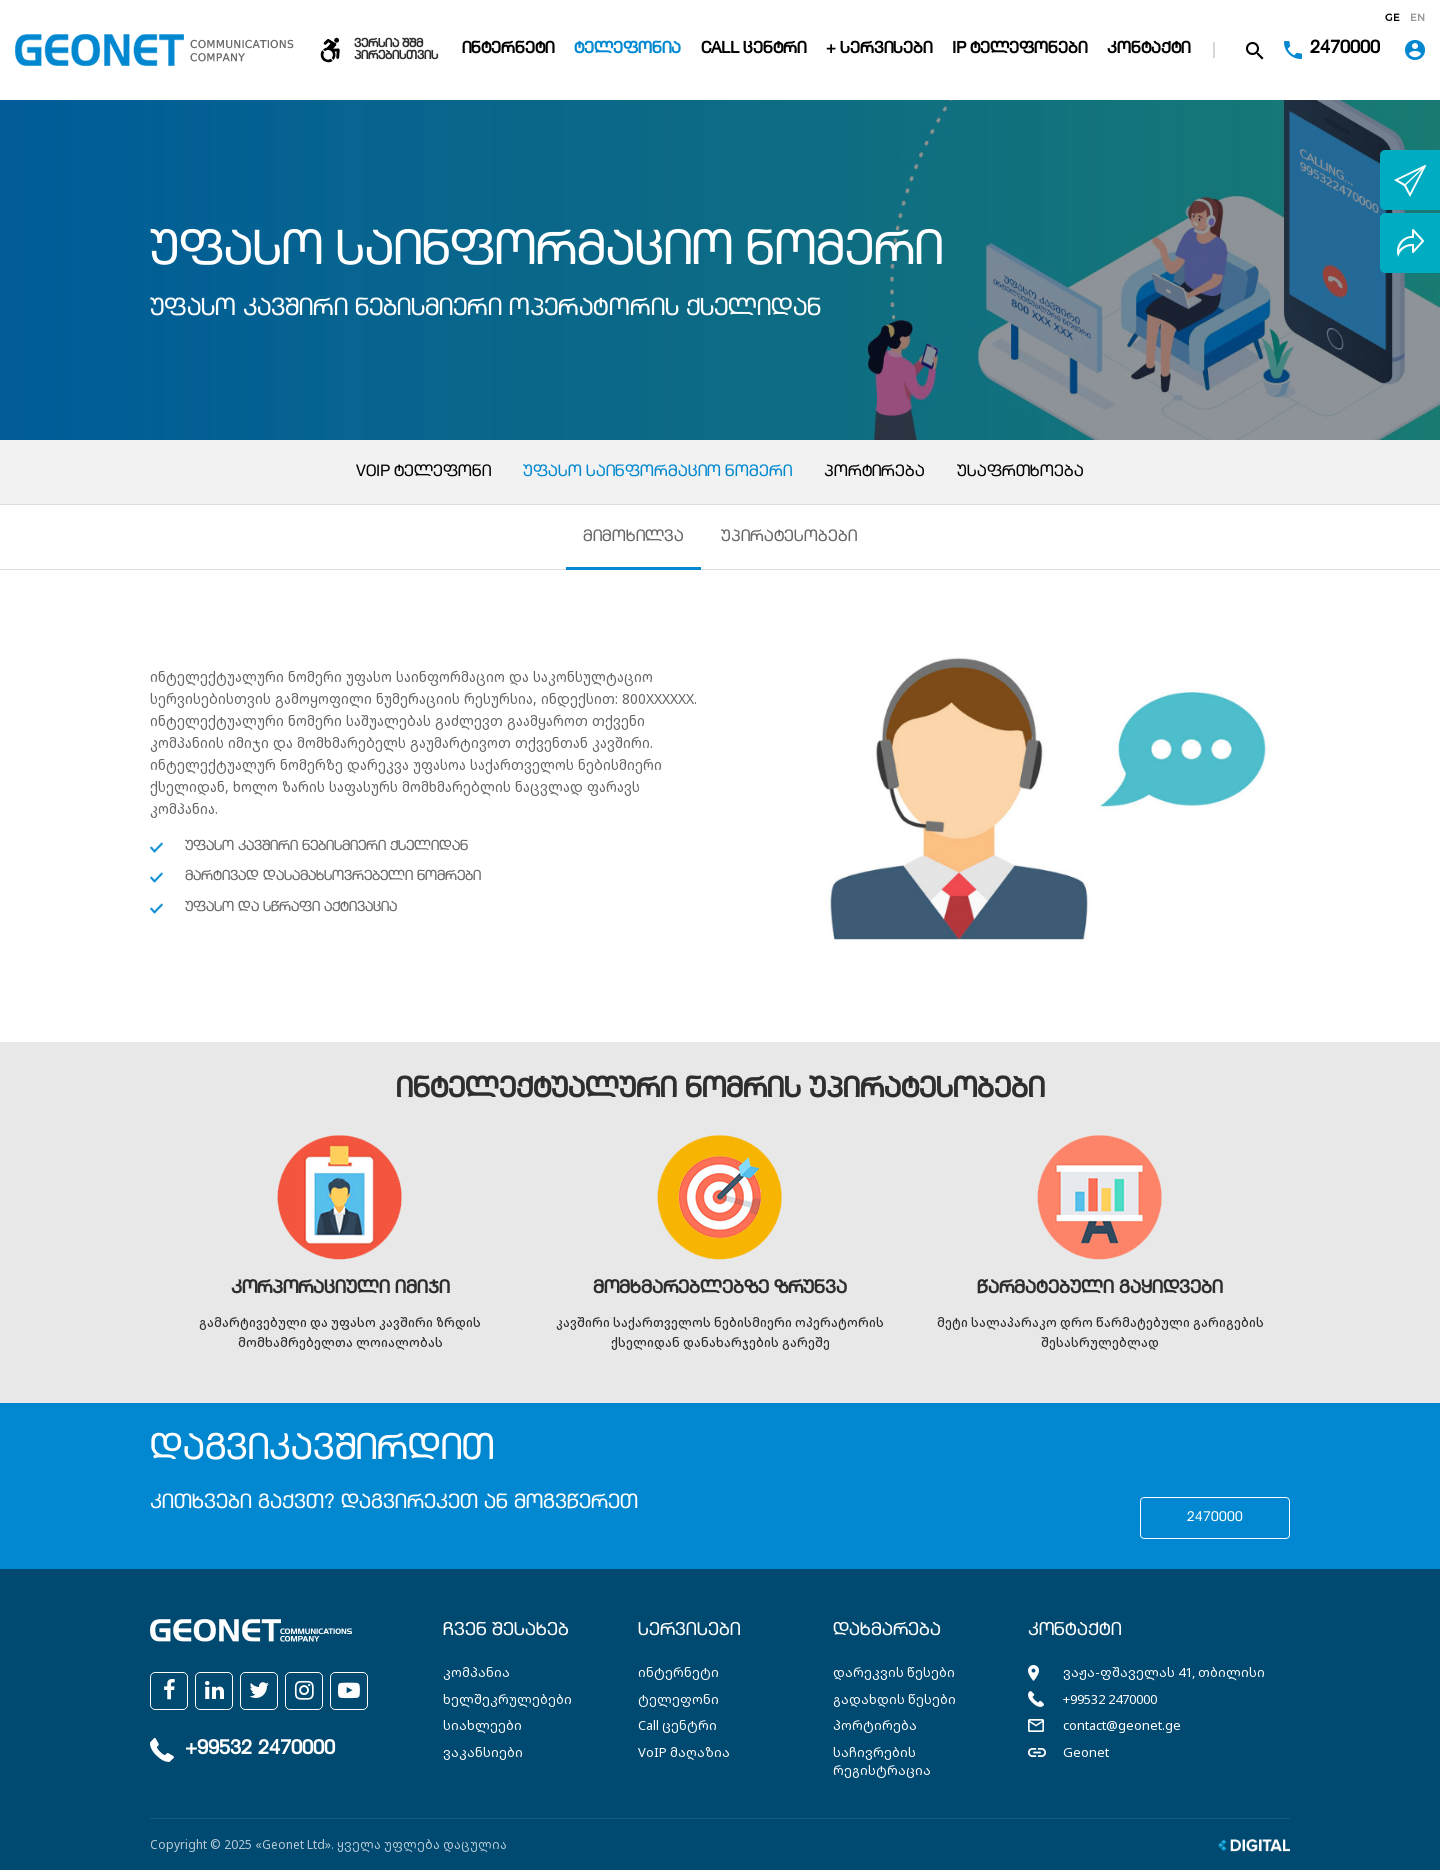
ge (1392, 18)
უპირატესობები (790, 538)
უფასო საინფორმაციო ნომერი (657, 473)
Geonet (1086, 1752)
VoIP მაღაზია (684, 1752)
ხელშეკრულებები (507, 1699)
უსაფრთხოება (1020, 473)
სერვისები (689, 1632)
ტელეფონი (678, 1699)
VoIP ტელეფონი (423, 473)
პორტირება (874, 473)
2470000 (1215, 1519)
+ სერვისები (879, 50)
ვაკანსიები (483, 1752)
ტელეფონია (627, 50)
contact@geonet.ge (1122, 1726)
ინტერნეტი (508, 50)
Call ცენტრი (753, 50)
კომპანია (476, 1673)
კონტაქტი (1148, 50)
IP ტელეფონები (1019, 50)
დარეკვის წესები (894, 1673)
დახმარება (887, 1632)
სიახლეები (482, 1726)
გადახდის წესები (894, 1699)
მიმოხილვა (633, 538)
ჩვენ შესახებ (506, 1632)
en (1417, 18)
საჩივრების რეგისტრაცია (882, 1761)
